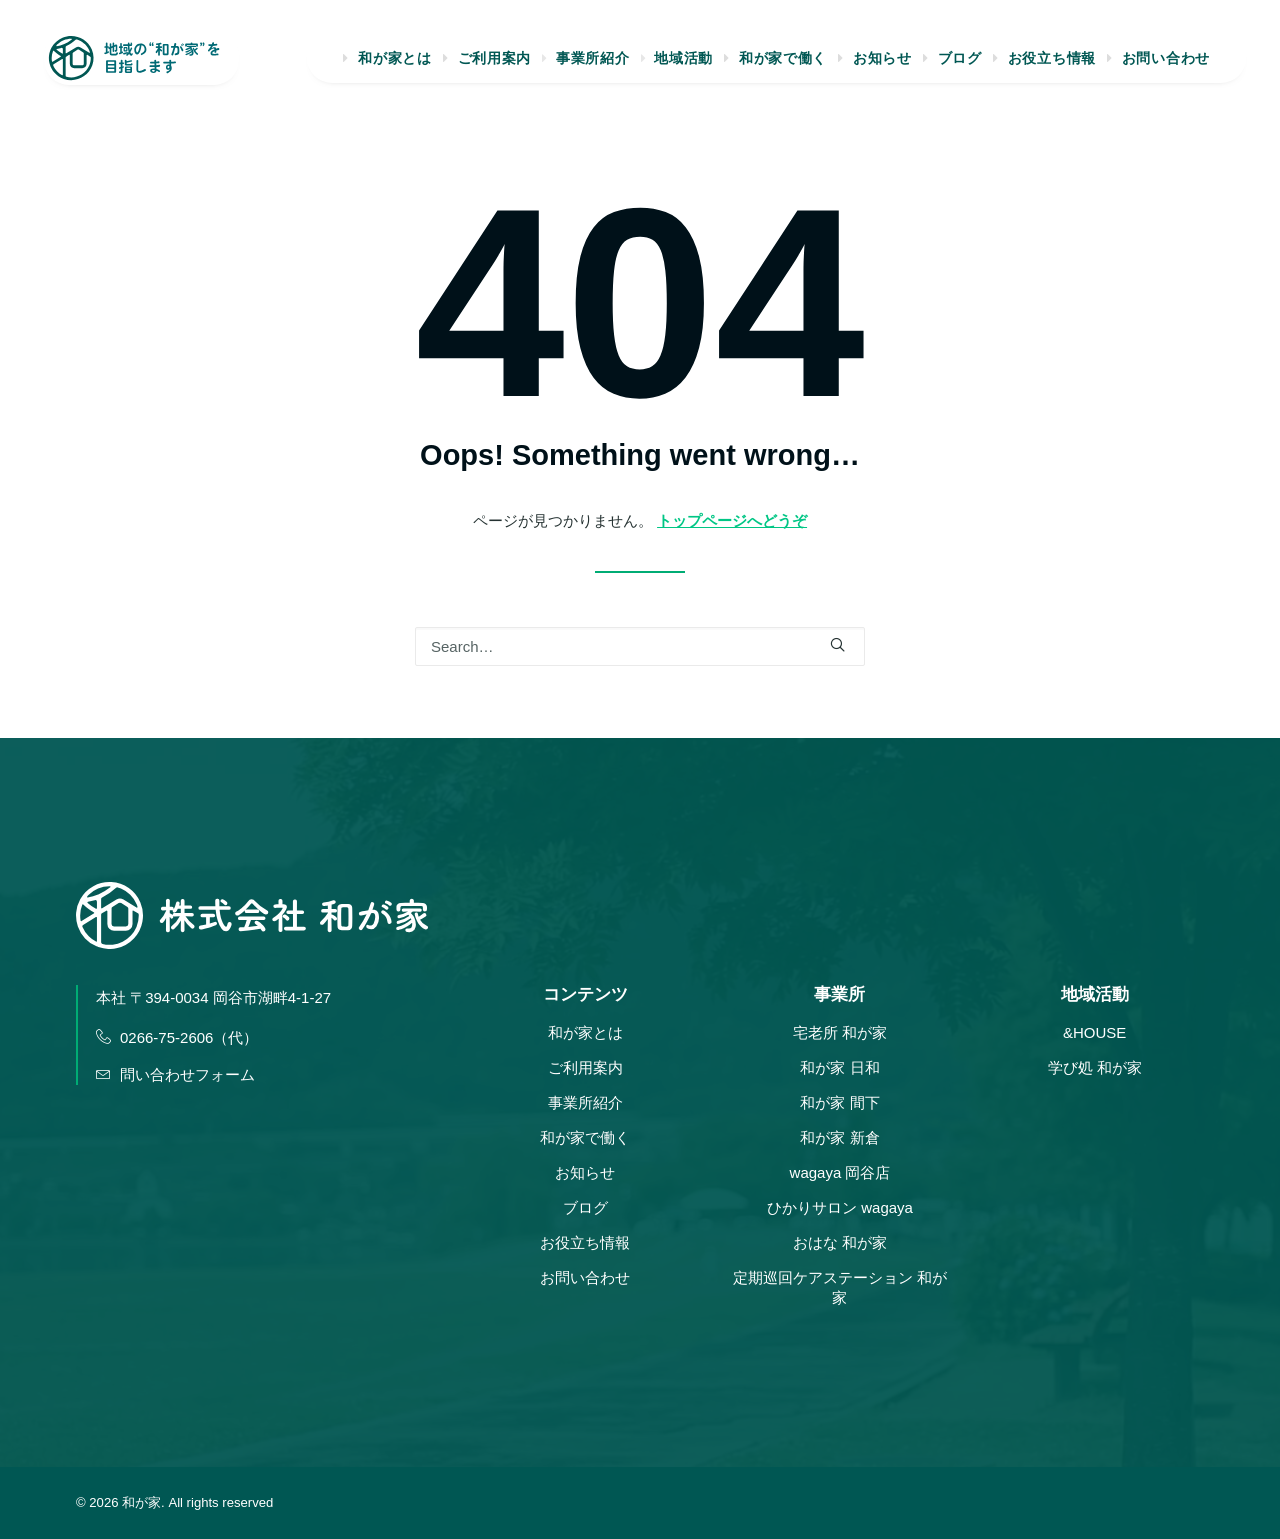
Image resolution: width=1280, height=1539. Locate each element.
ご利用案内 (493, 66)
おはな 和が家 (840, 1242)
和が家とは (393, 66)
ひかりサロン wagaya (840, 1207)
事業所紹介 (592, 66)
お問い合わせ (1166, 66)
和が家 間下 (839, 1102)
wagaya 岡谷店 (840, 1172)
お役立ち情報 (1052, 66)
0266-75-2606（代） (177, 1037)
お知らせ (882, 66)
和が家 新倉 (839, 1137)
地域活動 (683, 66)
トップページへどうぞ (732, 520)
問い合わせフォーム (175, 1074)
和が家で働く (783, 66)
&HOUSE (1094, 1032)
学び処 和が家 (1095, 1067)
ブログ (960, 66)
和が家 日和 (839, 1067)
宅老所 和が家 (840, 1032)
